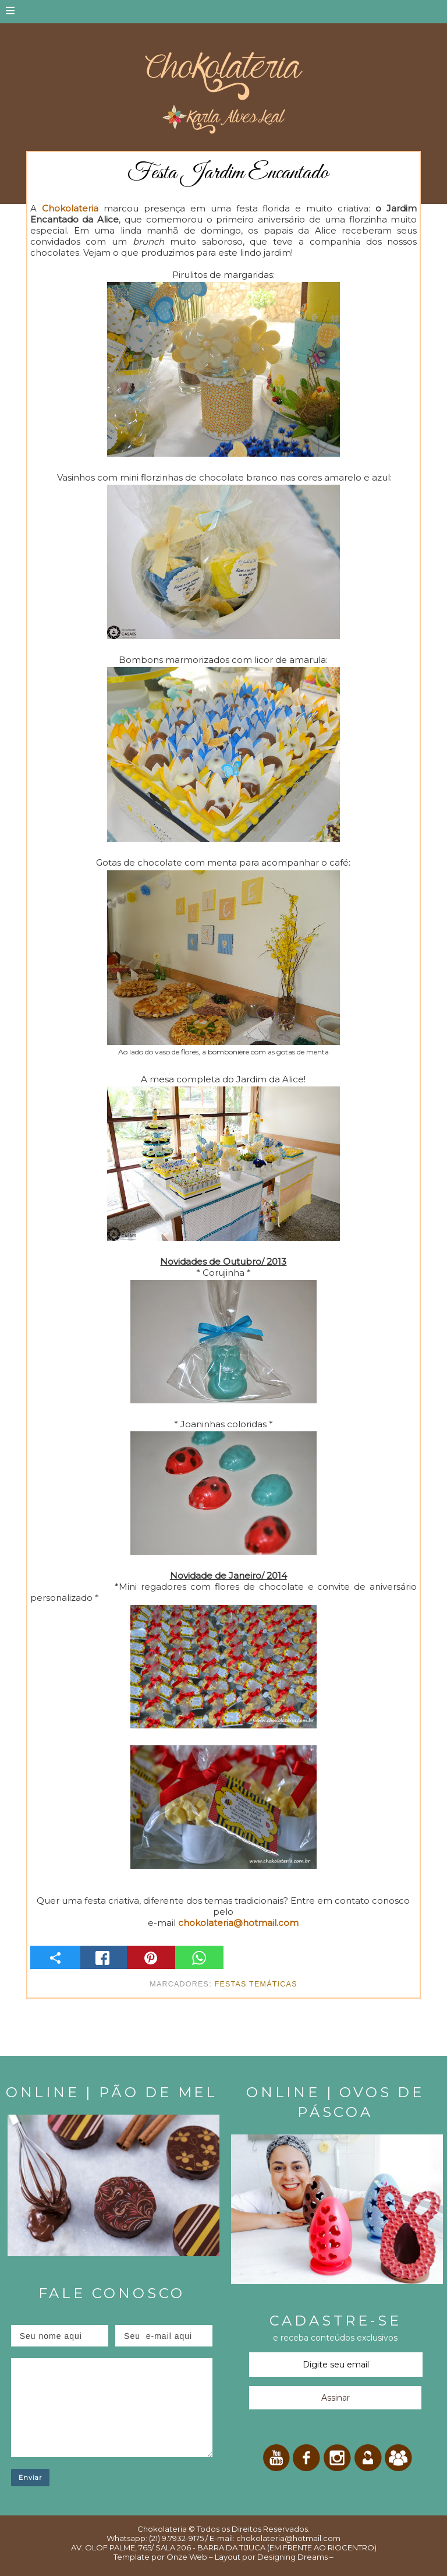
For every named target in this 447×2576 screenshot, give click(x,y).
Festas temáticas (256, 1984)
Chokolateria (162, 2528)
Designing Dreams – (295, 2556)
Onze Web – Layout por (211, 2556)
